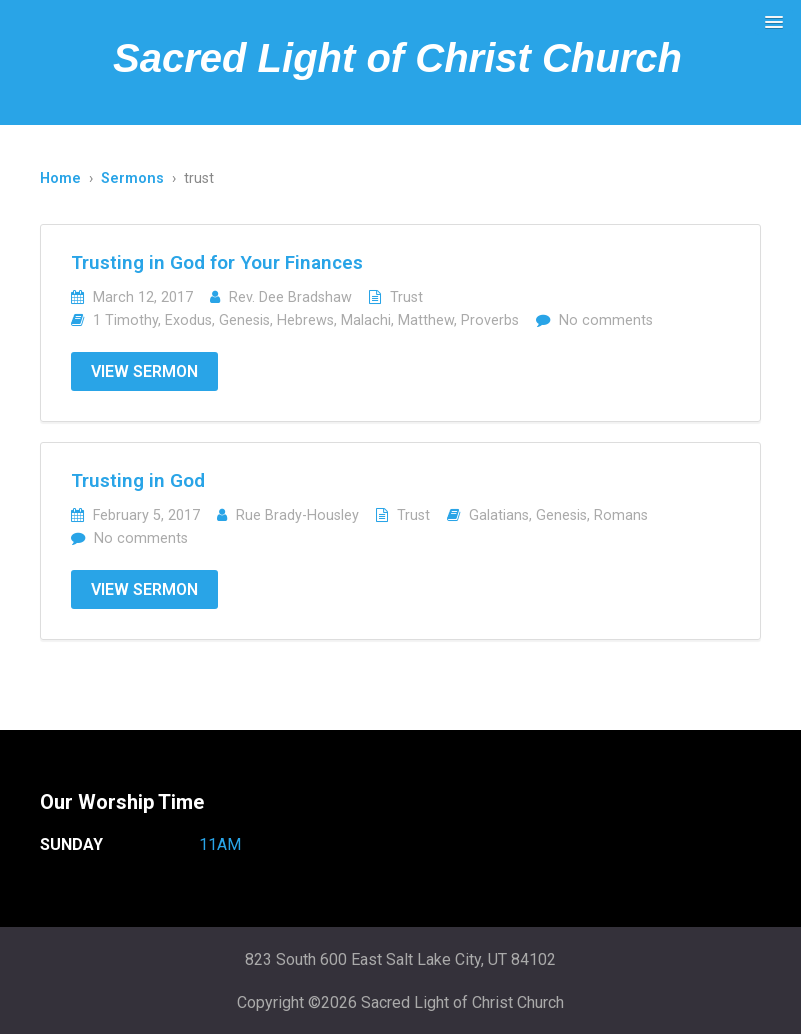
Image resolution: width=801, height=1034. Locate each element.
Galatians (499, 515)
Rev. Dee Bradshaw (290, 297)
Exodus (188, 320)
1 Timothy (125, 320)
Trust (406, 297)
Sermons (132, 178)
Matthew (426, 320)
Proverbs (490, 320)
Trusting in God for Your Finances (217, 262)
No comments (606, 320)
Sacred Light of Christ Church (397, 58)
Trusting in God (138, 480)
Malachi (366, 320)
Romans (621, 515)
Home (60, 178)
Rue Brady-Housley (297, 515)
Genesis (244, 320)
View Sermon (144, 371)
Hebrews (305, 320)
